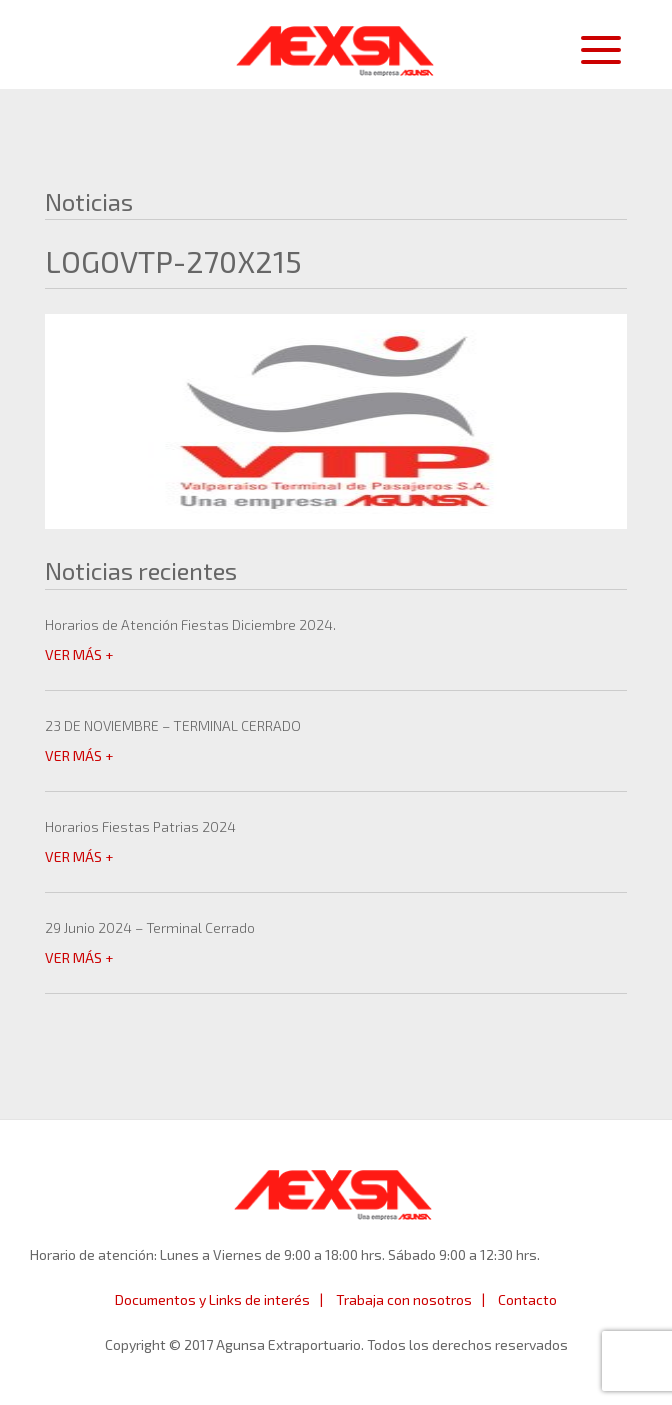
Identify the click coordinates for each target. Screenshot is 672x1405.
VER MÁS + (79, 654)
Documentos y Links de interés (212, 1299)
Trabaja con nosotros (404, 1299)
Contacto (527, 1299)
